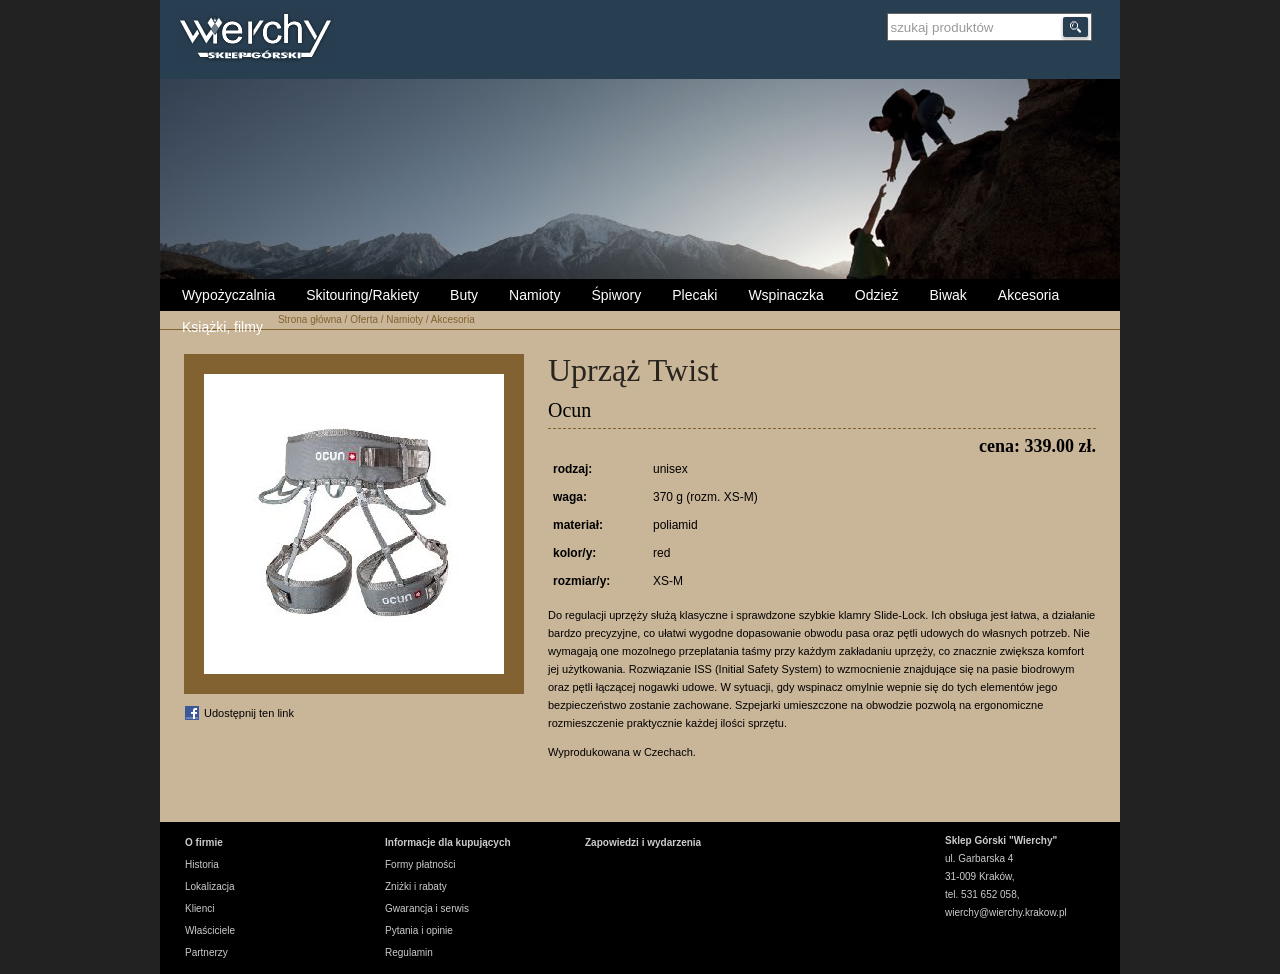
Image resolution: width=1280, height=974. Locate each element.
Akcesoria (1028, 295)
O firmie (204, 842)
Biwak (947, 295)
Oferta (364, 319)
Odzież (877, 295)
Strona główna (310, 319)
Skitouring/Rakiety (362, 295)
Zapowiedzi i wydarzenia (643, 842)
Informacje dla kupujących (448, 842)
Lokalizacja (209, 886)
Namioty (534, 295)
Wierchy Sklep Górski (260, 39)
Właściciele (210, 930)
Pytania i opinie (419, 930)
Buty (464, 295)
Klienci (199, 908)
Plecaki (694, 295)
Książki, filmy (222, 327)
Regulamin (409, 952)
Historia (202, 864)
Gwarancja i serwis (427, 908)
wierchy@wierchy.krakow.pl (1006, 912)
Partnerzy (206, 952)
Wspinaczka (785, 295)
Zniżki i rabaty (416, 886)
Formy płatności (420, 864)
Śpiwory (616, 295)
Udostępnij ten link (249, 713)
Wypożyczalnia (228, 295)
